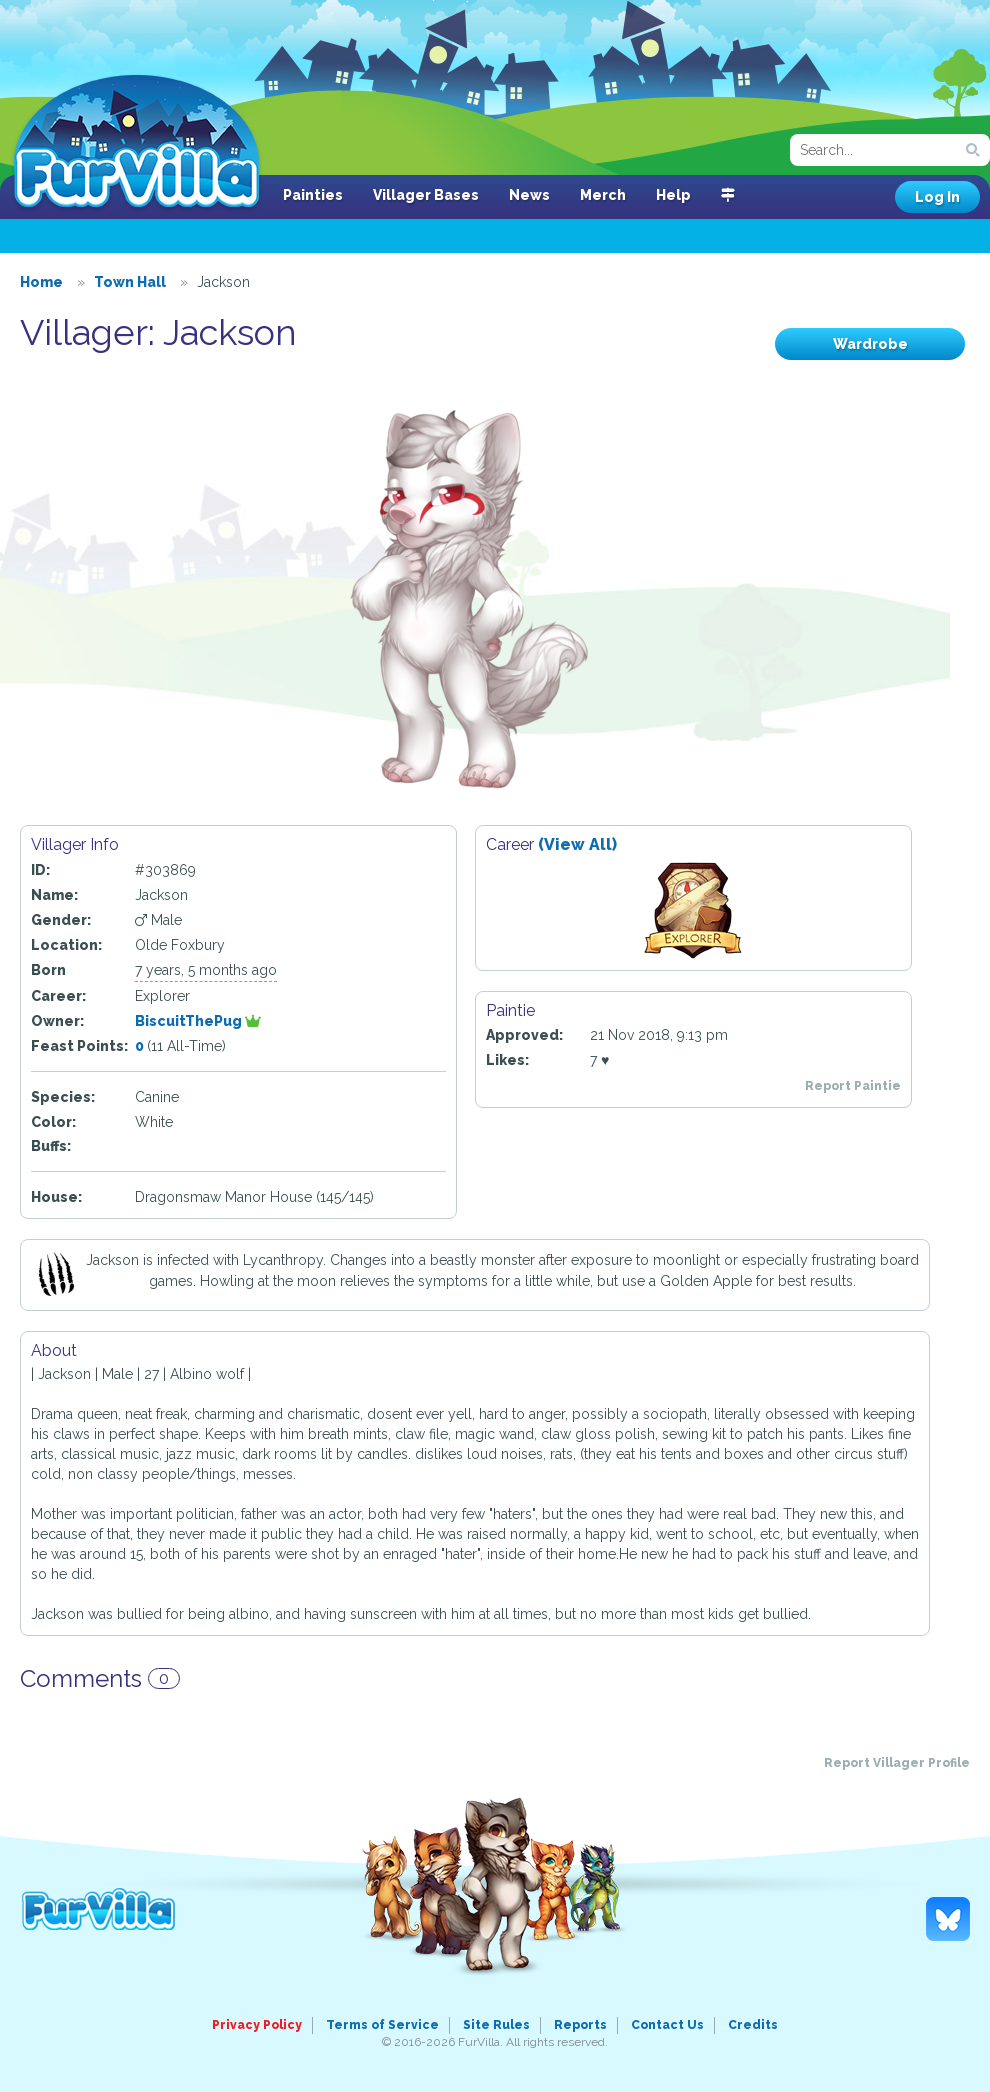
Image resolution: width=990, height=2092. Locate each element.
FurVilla (136, 143)
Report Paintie (853, 1086)
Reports (580, 2025)
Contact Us (667, 2025)
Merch (603, 195)
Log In (937, 197)
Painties (313, 195)
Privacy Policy (257, 2025)
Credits (753, 2025)
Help (673, 195)
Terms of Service (382, 2025)
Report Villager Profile (897, 1763)
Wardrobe (870, 344)
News (529, 195)
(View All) (577, 844)
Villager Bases (426, 195)
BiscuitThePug (198, 1021)
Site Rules (496, 2025)
